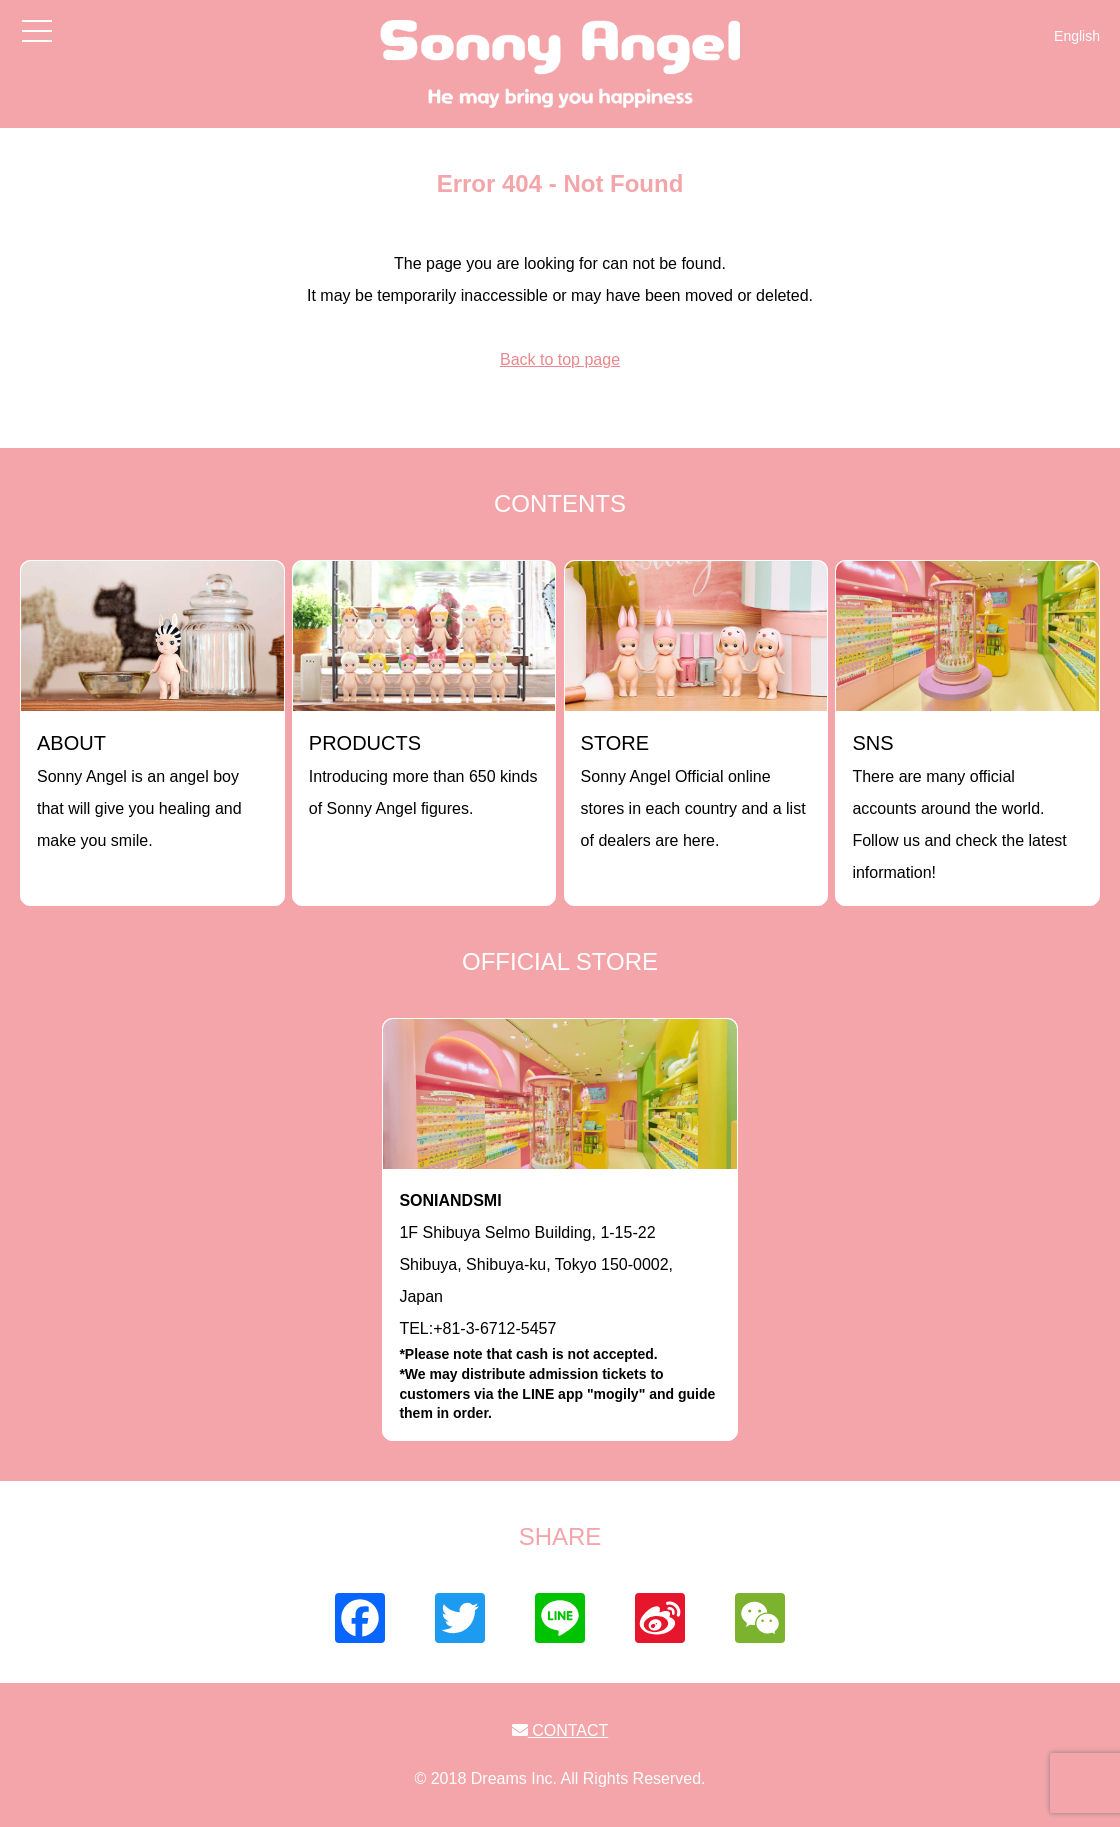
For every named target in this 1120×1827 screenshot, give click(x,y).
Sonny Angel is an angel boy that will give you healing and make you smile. (139, 790)
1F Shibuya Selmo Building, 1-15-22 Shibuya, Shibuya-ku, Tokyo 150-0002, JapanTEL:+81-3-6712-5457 (559, 1307)
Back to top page (560, 359)
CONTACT (560, 1730)
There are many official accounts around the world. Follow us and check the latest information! (959, 806)
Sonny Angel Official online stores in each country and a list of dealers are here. (693, 790)
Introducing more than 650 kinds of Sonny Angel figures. (423, 774)
